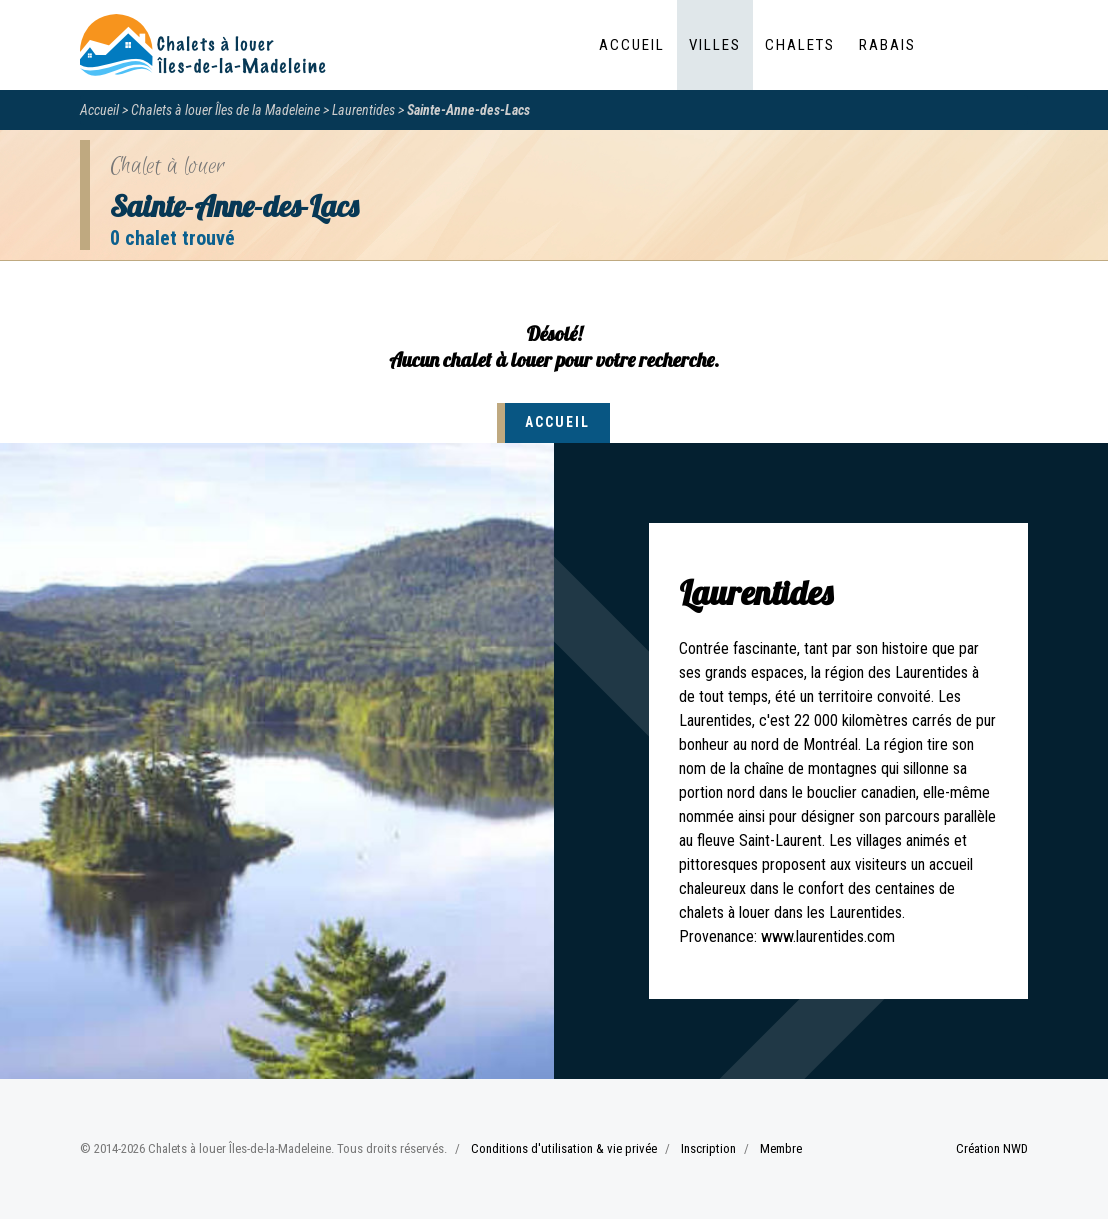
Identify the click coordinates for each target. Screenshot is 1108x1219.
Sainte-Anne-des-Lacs (468, 110)
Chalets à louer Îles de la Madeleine (225, 110)
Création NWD (992, 1148)
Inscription (708, 1148)
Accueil (632, 45)
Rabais (887, 45)
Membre (781, 1148)
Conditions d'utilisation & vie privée (564, 1148)
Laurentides (363, 110)
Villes (715, 45)
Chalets (800, 45)
